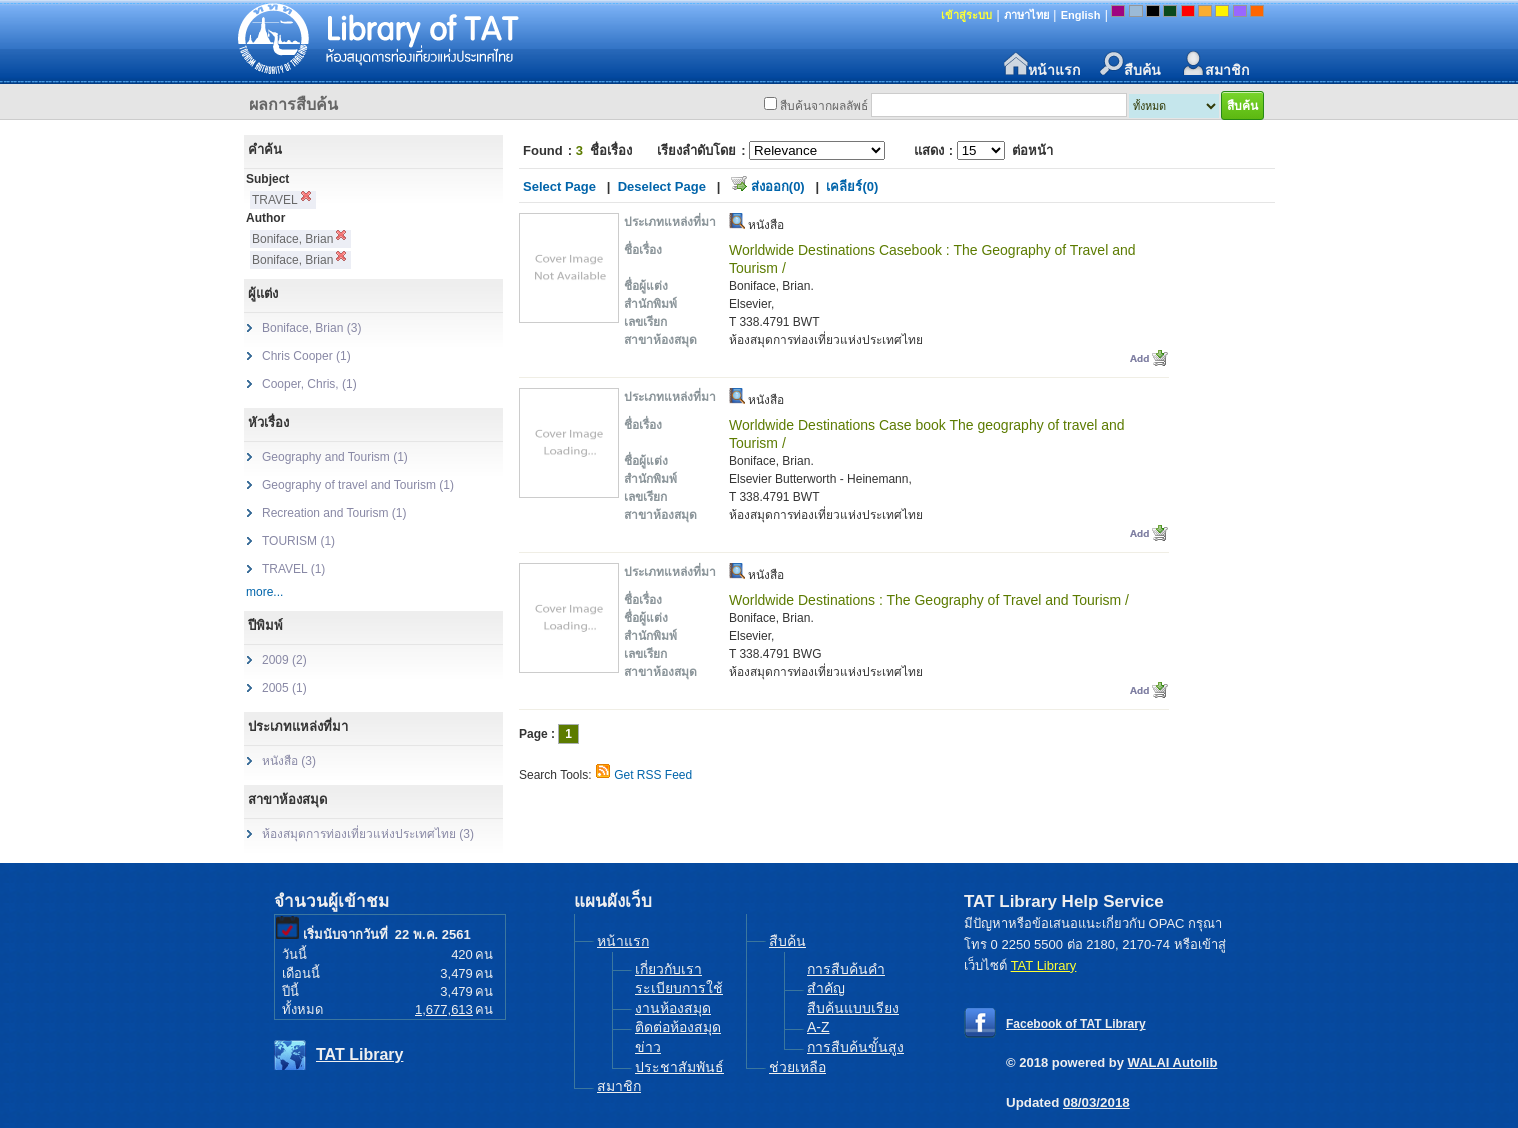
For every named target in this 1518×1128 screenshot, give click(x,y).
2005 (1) (284, 688)
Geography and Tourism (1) (335, 457)
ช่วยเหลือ (797, 1067)
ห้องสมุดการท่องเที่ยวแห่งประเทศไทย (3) (368, 834)
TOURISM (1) (298, 541)
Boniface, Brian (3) (311, 328)
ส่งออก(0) (778, 186)
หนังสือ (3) (289, 761)
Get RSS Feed (653, 775)
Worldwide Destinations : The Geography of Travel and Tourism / (929, 600)
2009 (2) (284, 660)
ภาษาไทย (1026, 15)
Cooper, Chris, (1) (309, 384)
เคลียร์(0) (852, 186)
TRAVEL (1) (293, 569)
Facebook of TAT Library (1076, 1024)
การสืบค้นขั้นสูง (855, 1047)
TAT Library (359, 1054)
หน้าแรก (1042, 64)
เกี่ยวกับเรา (668, 969)
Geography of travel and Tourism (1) (358, 485)
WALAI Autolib (1173, 1062)
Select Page (559, 186)
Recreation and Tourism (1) (334, 513)
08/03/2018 (1096, 1102)
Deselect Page (662, 186)
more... (264, 592)
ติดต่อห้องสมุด (678, 1027)
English (1081, 15)
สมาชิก (1215, 64)
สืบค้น (1130, 64)
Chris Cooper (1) (306, 356)
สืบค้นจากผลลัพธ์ (824, 106)
